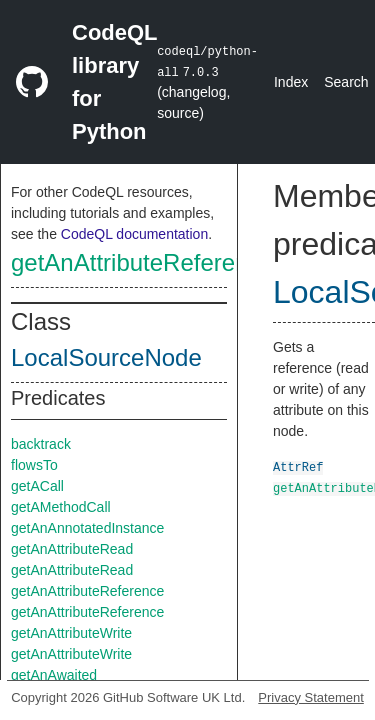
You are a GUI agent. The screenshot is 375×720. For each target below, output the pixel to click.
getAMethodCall (61, 507)
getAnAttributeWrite (71, 633)
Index (291, 82)
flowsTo (34, 465)
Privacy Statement (311, 697)
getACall (37, 486)
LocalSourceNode (106, 357)
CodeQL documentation (134, 234)
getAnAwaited (54, 675)
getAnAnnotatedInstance (87, 528)
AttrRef (298, 466)
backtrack (41, 444)
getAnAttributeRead (72, 549)
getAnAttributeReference (142, 262)
